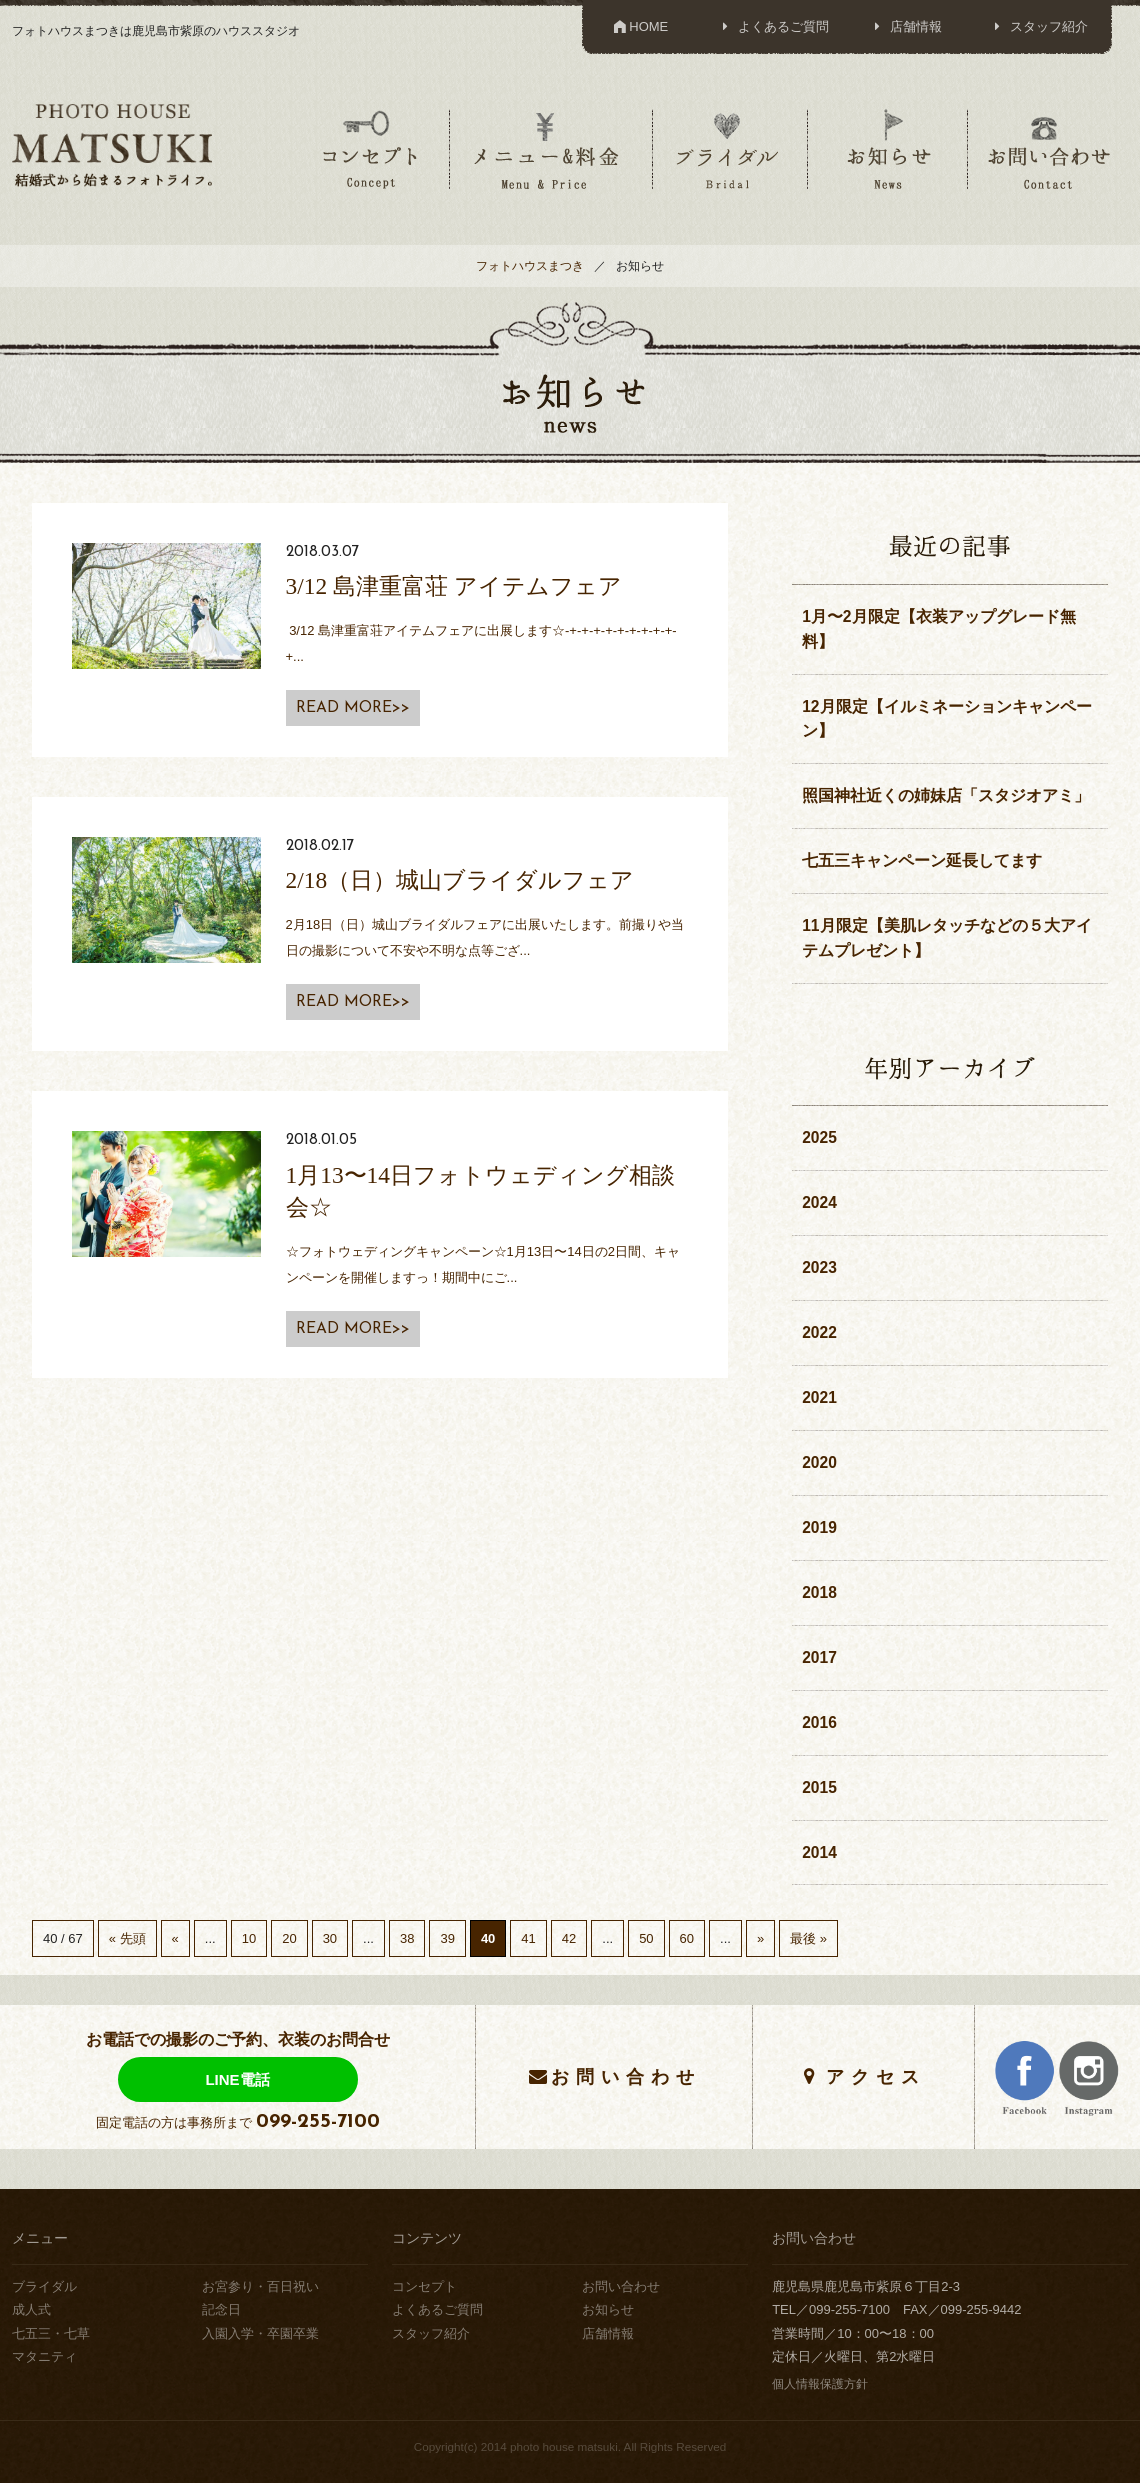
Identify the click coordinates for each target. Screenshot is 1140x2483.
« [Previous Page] (175, 1938)
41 (528, 1938)
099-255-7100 (318, 2122)
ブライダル (728, 149)
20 (289, 1938)
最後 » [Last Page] (808, 1938)
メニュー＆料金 (549, 149)
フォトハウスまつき (530, 265)
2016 (819, 1722)
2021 (819, 1397)
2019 (819, 1527)
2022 (819, 1332)
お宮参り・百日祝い (260, 2286)
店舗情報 (906, 26)
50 (646, 1938)
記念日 (221, 2309)
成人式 (31, 2309)
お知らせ (888, 149)
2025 (819, 1137)
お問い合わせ (1049, 149)
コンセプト (370, 149)
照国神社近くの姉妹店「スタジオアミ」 (946, 795)
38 (407, 1938)
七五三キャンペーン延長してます (922, 860)
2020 (819, 1462)
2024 (819, 1202)
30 (330, 1938)
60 (687, 1938)
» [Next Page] (760, 1938)
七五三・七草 (51, 2333)
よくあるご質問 (772, 26)
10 (249, 1938)
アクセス (876, 2076)
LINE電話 (237, 2079)
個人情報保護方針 (820, 2383)
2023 (819, 1267)
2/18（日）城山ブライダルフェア (460, 880)
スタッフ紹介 (1038, 26)
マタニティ (44, 2356)
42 (569, 1938)
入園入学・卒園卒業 (260, 2333)
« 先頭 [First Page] (127, 1938)
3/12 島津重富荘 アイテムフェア (454, 586)
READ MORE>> (353, 708)
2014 (819, 1852)
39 (447, 1938)
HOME (639, 26)
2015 (819, 1787)
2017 (819, 1657)
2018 (819, 1592)
